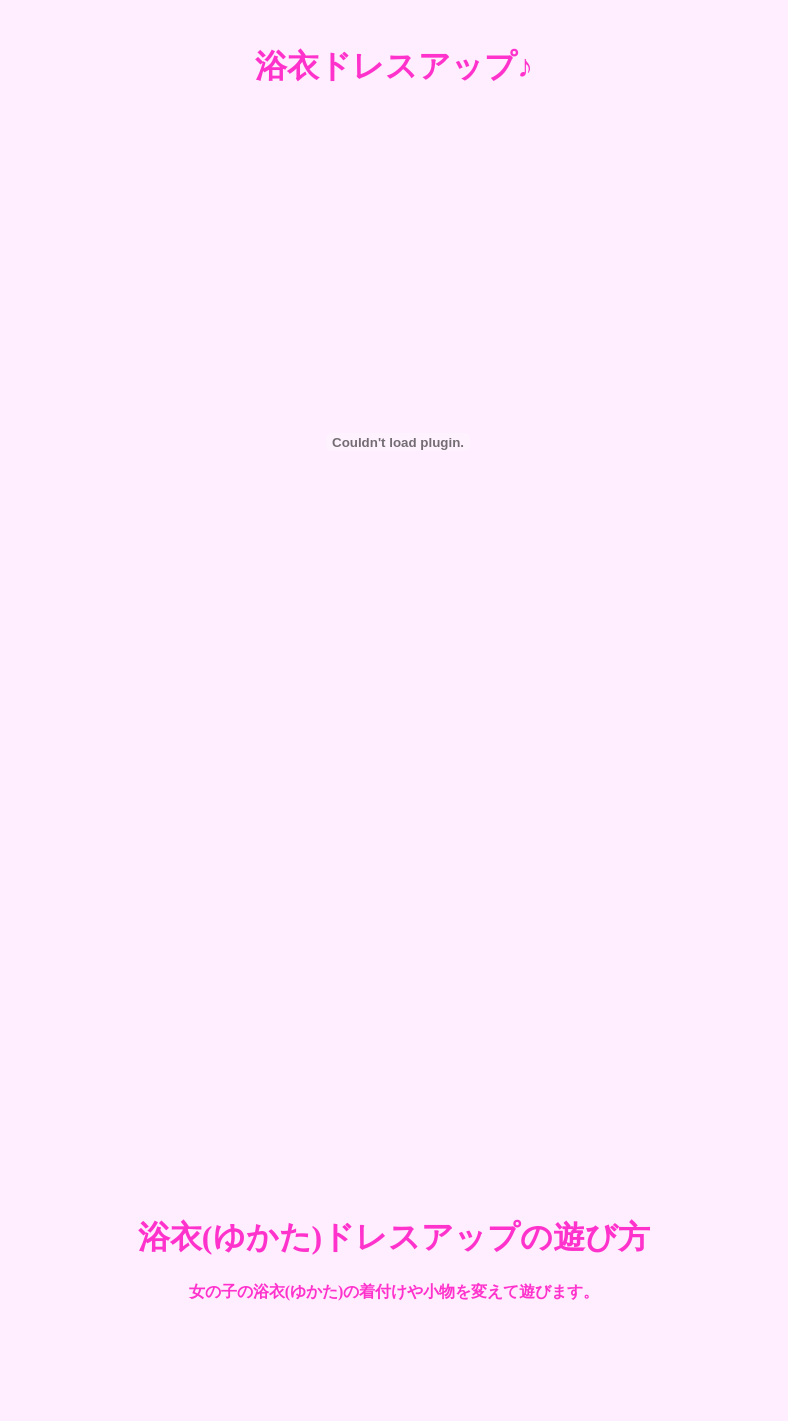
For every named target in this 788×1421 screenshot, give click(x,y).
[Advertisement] (201, 959)
